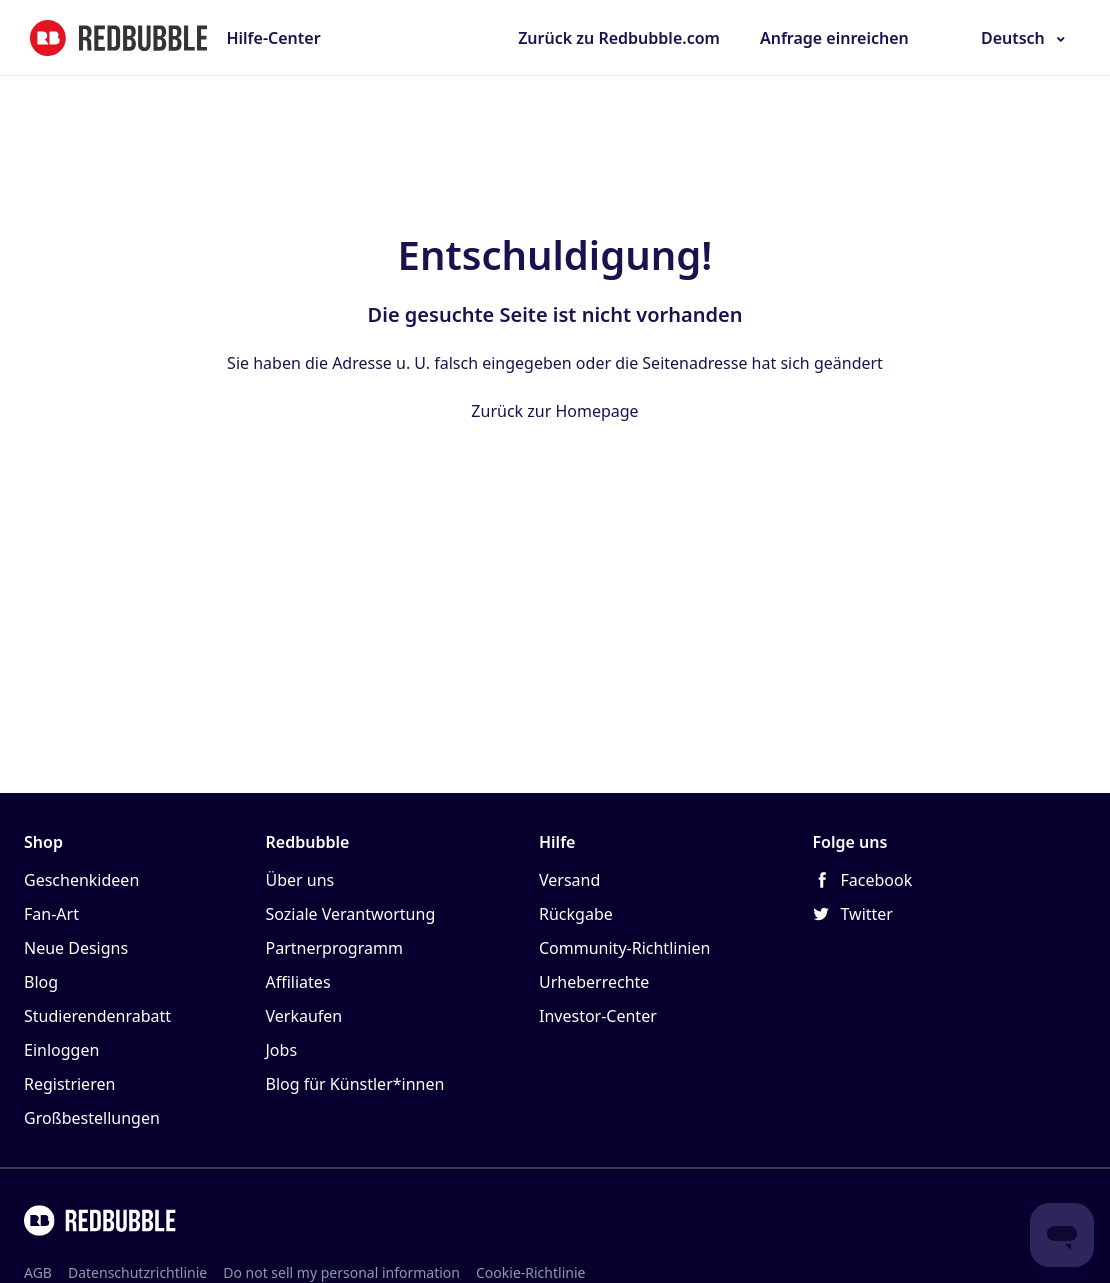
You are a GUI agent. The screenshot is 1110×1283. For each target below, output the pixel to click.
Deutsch (1013, 38)
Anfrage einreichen (834, 38)
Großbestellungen (92, 1118)
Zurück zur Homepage (554, 411)
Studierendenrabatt (97, 1016)
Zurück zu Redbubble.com (619, 38)
